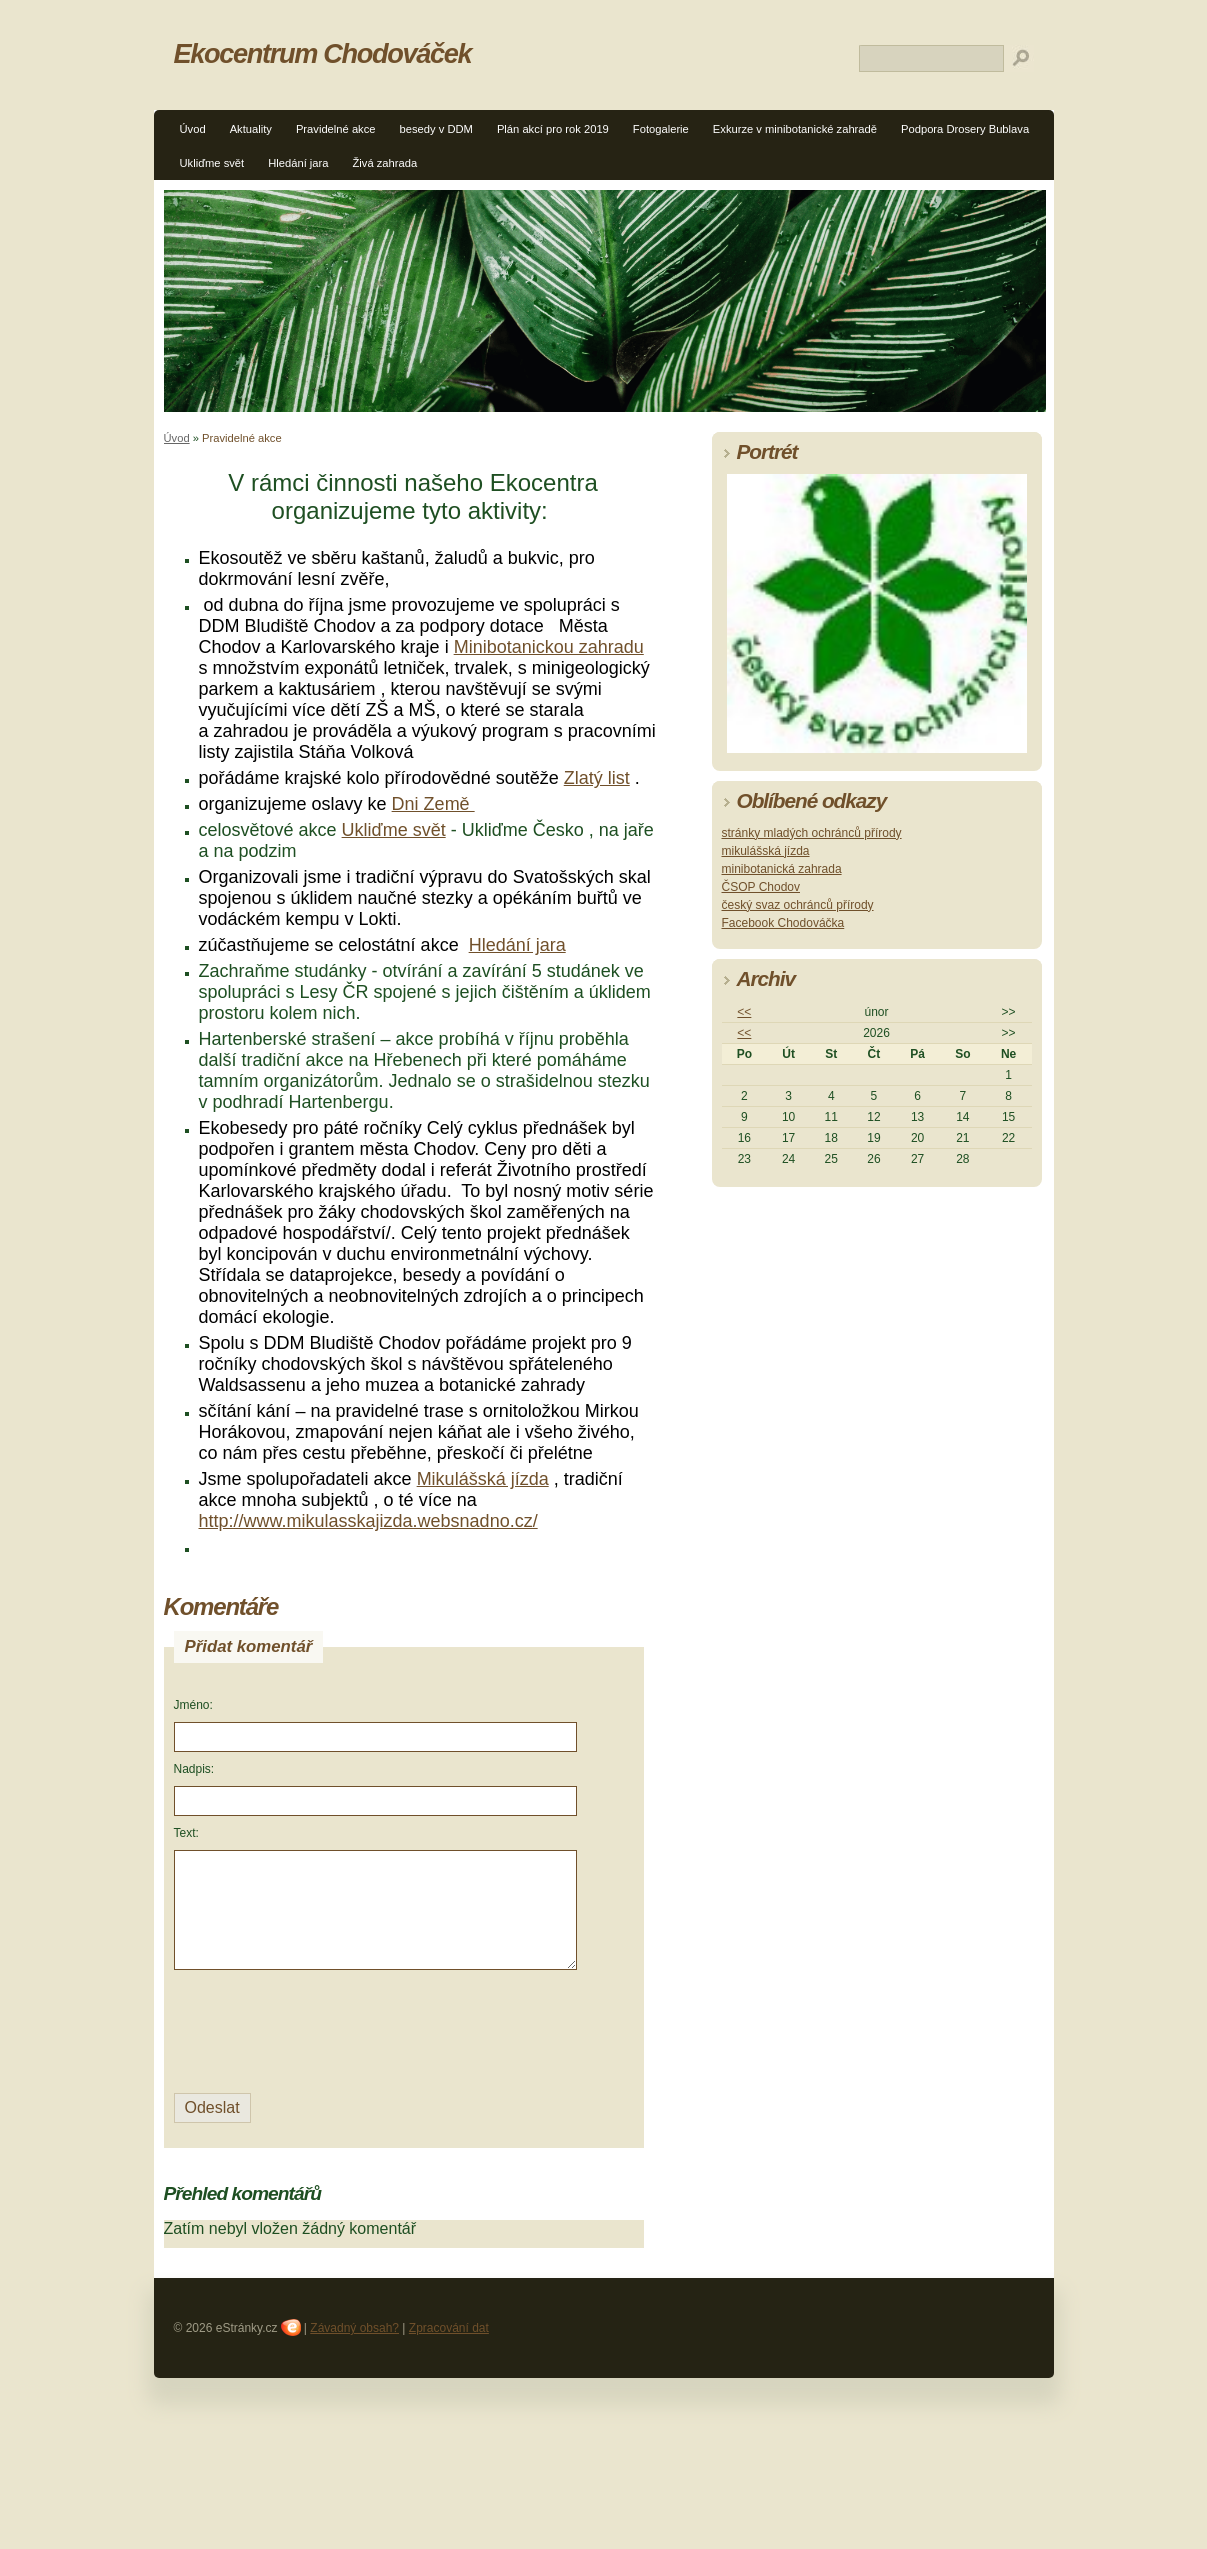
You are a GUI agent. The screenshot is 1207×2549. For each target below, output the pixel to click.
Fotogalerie (661, 129)
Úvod (193, 129)
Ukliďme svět (212, 163)
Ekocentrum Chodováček (323, 53)
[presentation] (326, 2029)
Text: (186, 1833)
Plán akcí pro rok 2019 (553, 129)
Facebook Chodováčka (783, 923)
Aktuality (251, 129)
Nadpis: (194, 1769)
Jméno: (193, 1705)
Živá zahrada (385, 163)
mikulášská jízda (766, 851)
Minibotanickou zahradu (549, 647)
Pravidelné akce (336, 129)
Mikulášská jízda (483, 1479)
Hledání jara (298, 163)
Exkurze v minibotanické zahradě (795, 129)
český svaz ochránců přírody (798, 905)
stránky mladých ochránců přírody (812, 833)
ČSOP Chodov (761, 887)
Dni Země (433, 804)
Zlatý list (597, 778)
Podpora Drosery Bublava (965, 129)
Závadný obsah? (354, 2328)
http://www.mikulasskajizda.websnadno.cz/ (368, 1521)
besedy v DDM (436, 129)
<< (744, 1012)
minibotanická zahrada (782, 869)
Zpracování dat (449, 2328)
